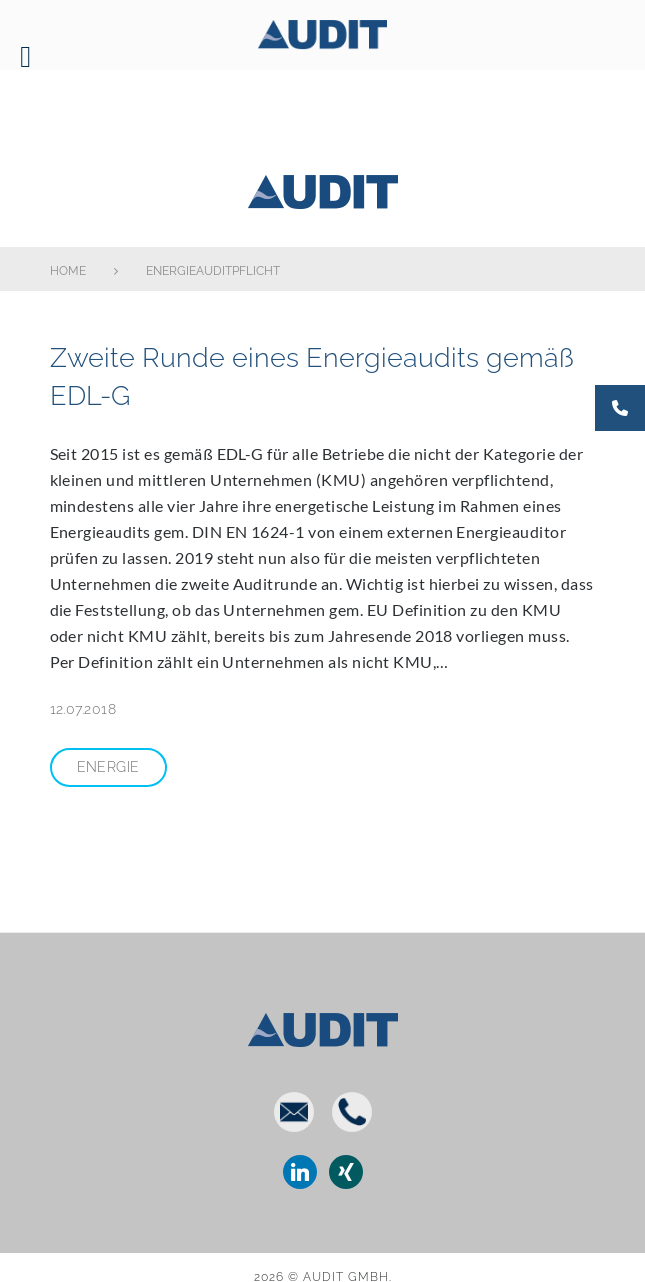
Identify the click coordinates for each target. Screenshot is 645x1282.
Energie (108, 767)
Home (68, 271)
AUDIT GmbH (322, 188)
